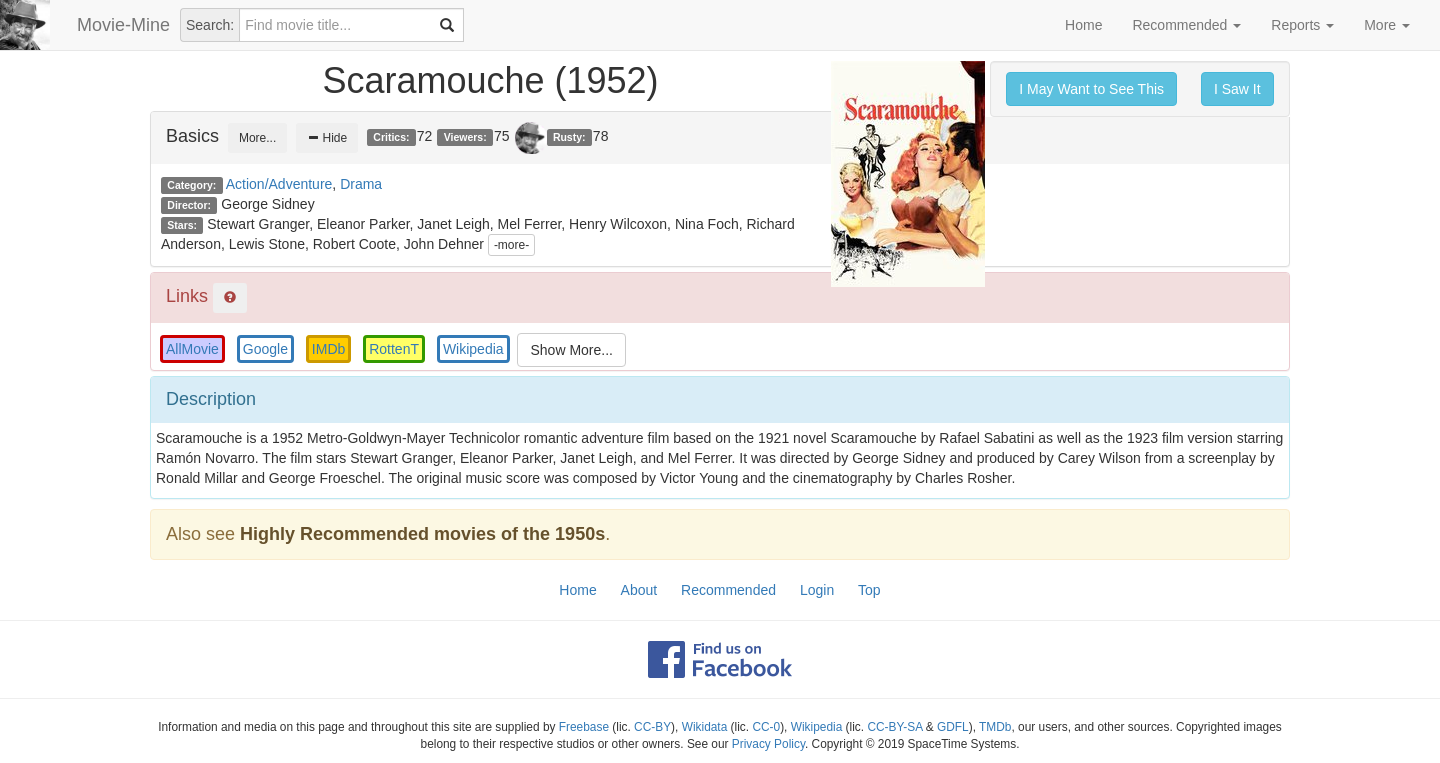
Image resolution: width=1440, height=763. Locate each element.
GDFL (953, 727)
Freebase (584, 727)
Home (1083, 25)
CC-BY (652, 727)
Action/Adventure (279, 184)
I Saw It (1237, 89)
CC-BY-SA (894, 727)
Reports (1302, 25)
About (639, 590)
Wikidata (705, 727)
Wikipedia (473, 349)
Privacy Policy (768, 744)
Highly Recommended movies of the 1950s (422, 534)
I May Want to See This (1091, 89)
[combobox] (351, 25)
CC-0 (766, 727)
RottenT (394, 349)
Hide (327, 138)
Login (817, 590)
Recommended (1186, 25)
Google (265, 349)
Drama (361, 184)
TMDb (995, 727)
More (1387, 25)
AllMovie (192, 349)
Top (869, 590)
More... (257, 138)
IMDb (328, 349)
